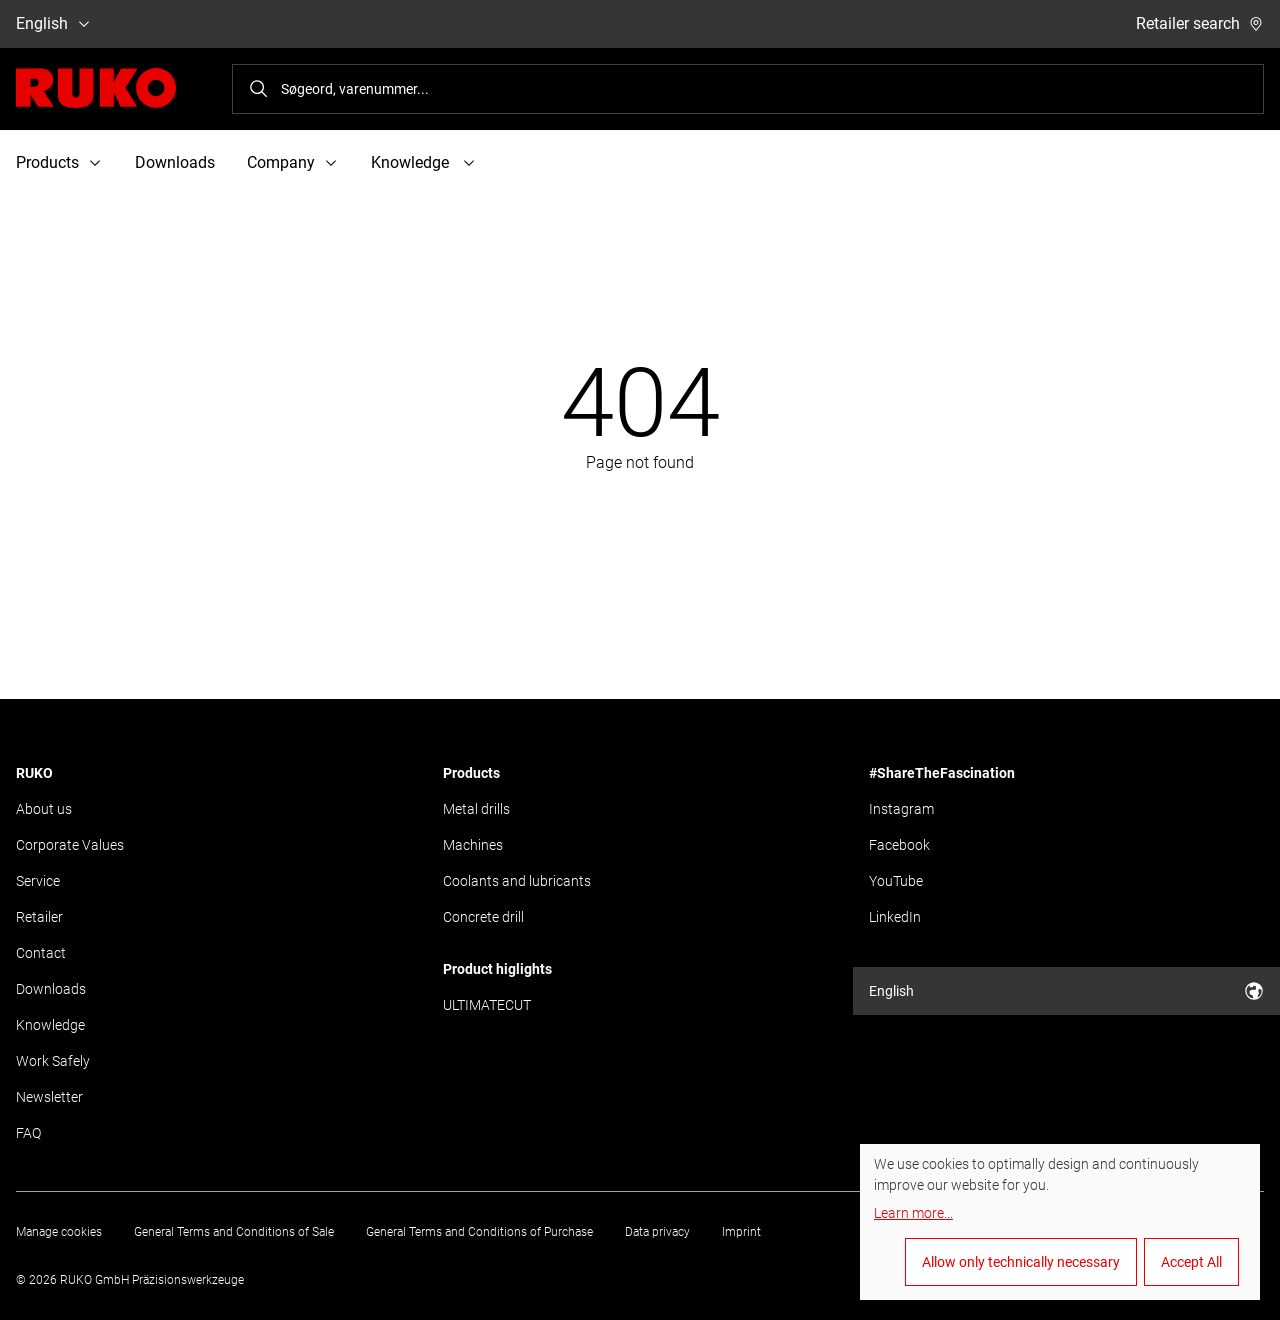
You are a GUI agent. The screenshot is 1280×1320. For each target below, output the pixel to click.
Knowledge (50, 1025)
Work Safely (53, 1061)
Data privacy (657, 1232)
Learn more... (913, 1213)
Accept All (1191, 1262)
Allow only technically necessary (1021, 1262)
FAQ (28, 1133)
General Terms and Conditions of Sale (234, 1232)
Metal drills (476, 809)
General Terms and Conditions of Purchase (479, 1232)
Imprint (741, 1232)
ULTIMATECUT (487, 1005)
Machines (473, 845)
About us (44, 809)
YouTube (896, 881)
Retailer (39, 917)
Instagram (901, 809)
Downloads (175, 162)
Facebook (899, 845)
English (54, 23)
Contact (41, 953)
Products (471, 773)
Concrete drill (483, 917)
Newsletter (49, 1097)
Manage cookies (59, 1232)
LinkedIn (895, 917)
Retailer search (1200, 23)
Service (38, 881)
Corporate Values (70, 845)
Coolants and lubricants (517, 881)
